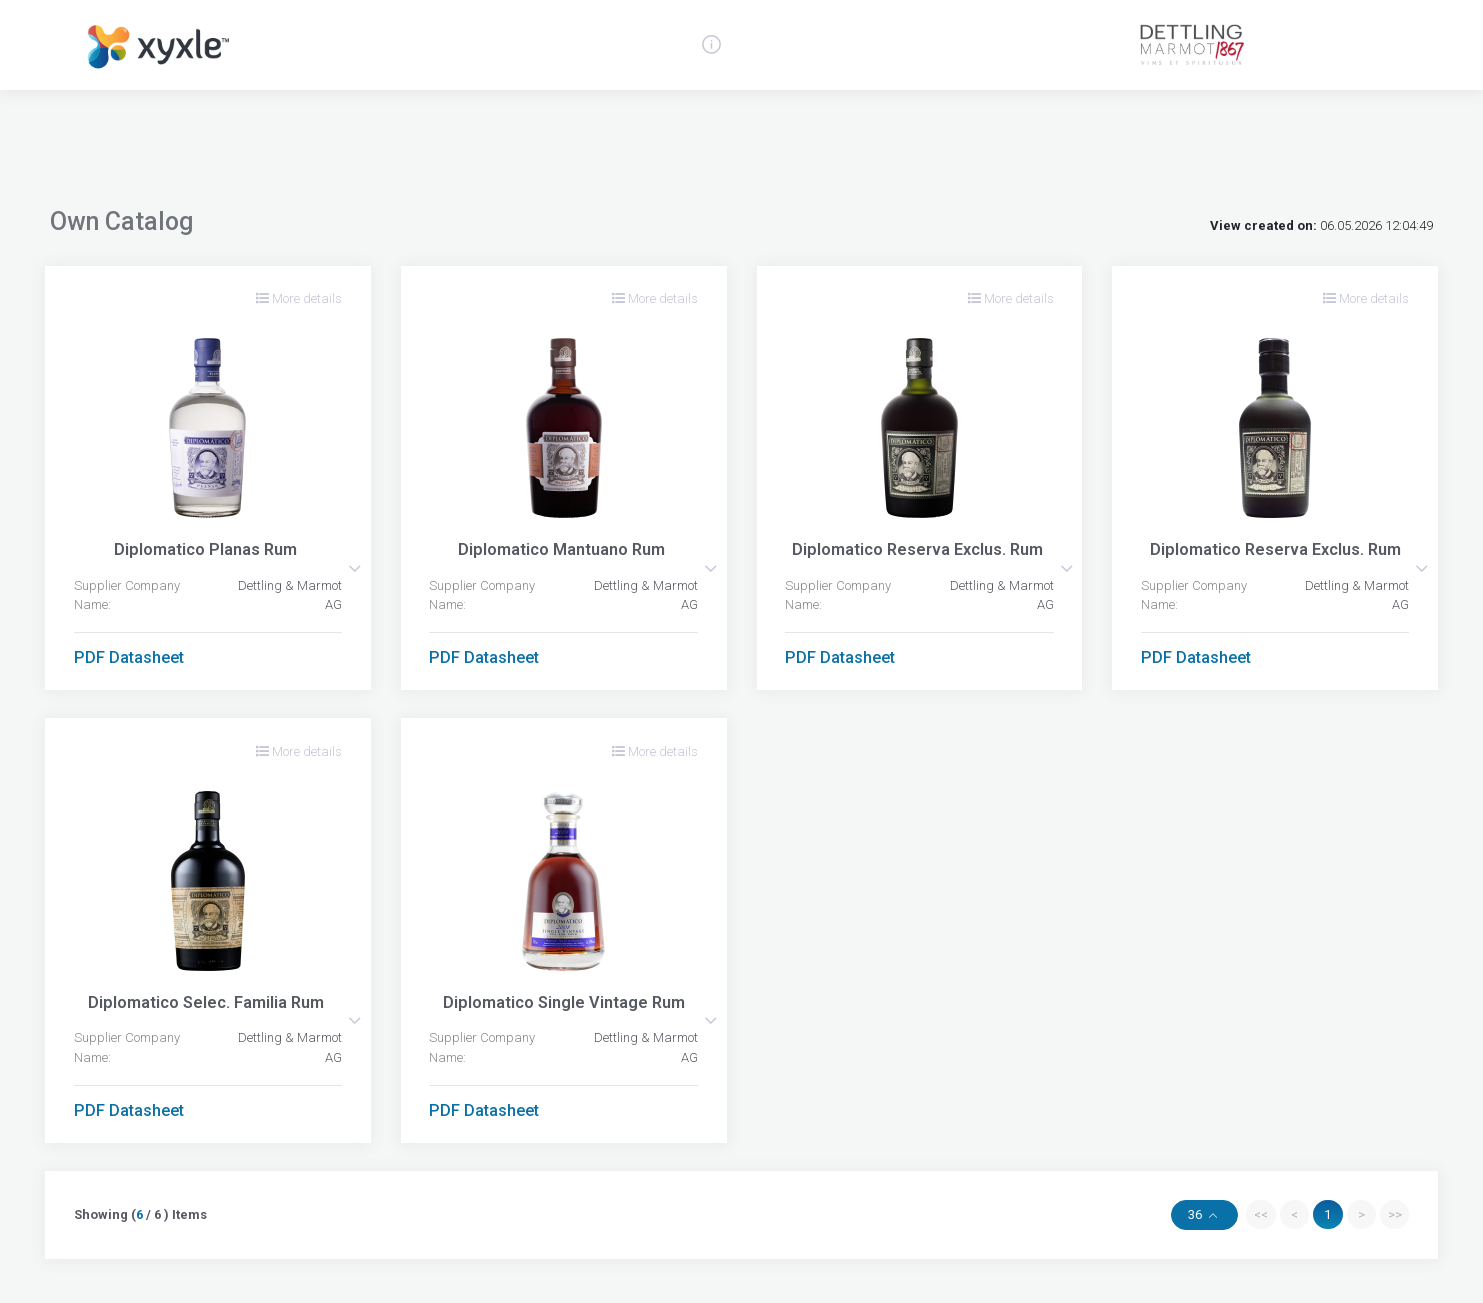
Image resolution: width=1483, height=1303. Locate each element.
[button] (354, 568)
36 (1196, 1214)
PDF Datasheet (129, 657)
